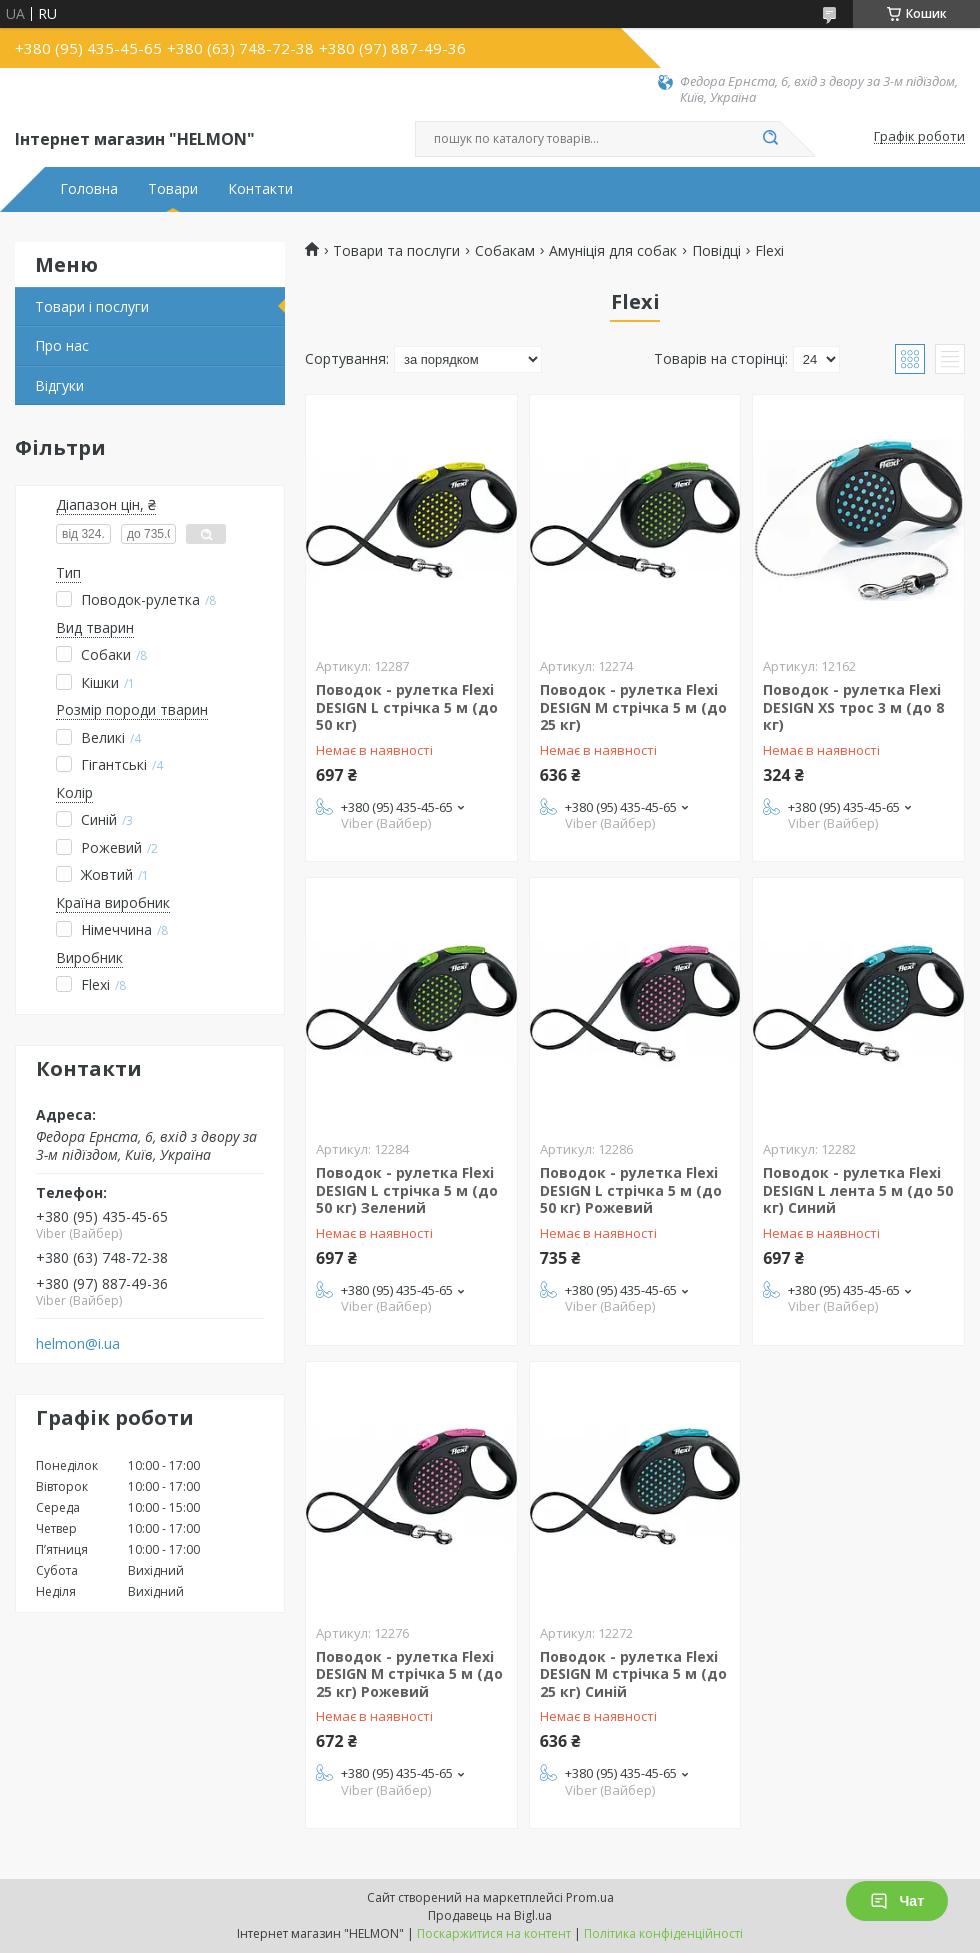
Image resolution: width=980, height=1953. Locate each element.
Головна (89, 189)
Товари (173, 189)
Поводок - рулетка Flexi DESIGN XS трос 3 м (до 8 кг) (853, 707)
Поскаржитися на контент (494, 1933)
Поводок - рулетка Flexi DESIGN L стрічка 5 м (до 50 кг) (407, 707)
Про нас (62, 345)
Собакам (505, 251)
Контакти (260, 189)
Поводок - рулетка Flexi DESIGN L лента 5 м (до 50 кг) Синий (858, 1190)
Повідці (716, 251)
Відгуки (59, 385)
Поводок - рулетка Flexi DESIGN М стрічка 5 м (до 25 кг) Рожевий (409, 1674)
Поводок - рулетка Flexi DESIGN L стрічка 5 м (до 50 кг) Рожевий (631, 1190)
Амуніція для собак (613, 251)
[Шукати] (770, 139)
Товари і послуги (92, 306)
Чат (897, 1901)
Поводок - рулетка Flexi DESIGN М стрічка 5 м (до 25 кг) (633, 707)
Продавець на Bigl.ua (490, 1915)
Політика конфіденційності (663, 1933)
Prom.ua (590, 1897)
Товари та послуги (396, 251)
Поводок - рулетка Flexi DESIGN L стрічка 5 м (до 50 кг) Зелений (407, 1190)
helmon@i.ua (78, 1344)
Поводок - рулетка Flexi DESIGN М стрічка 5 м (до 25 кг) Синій (633, 1674)
